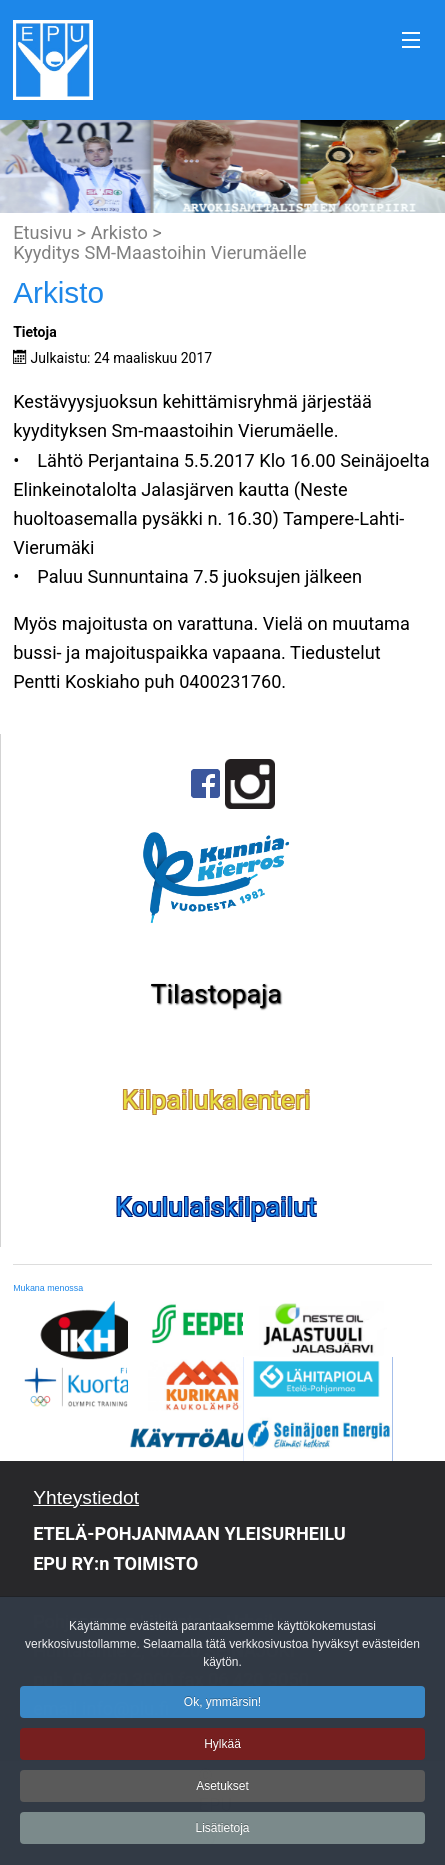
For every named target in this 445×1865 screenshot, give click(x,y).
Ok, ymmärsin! (222, 1708)
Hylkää (222, 1750)
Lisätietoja (222, 1834)
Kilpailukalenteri (216, 1100)
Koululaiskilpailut (216, 1207)
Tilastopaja (216, 994)
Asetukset (222, 1792)
